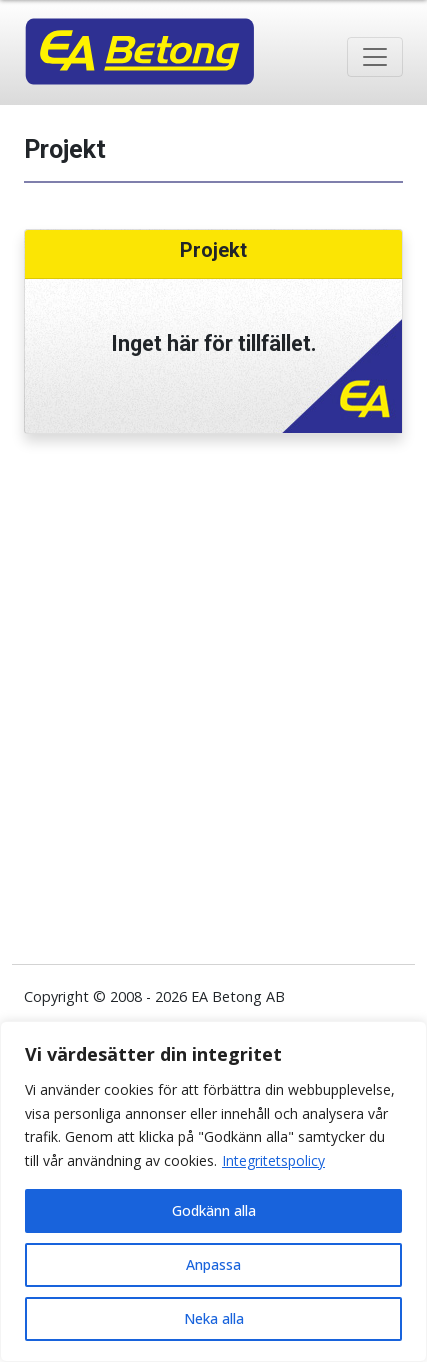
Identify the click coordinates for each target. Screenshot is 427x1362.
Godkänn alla (214, 1210)
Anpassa (213, 1264)
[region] (213, 1191)
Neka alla (214, 1318)
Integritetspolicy (273, 1160)
